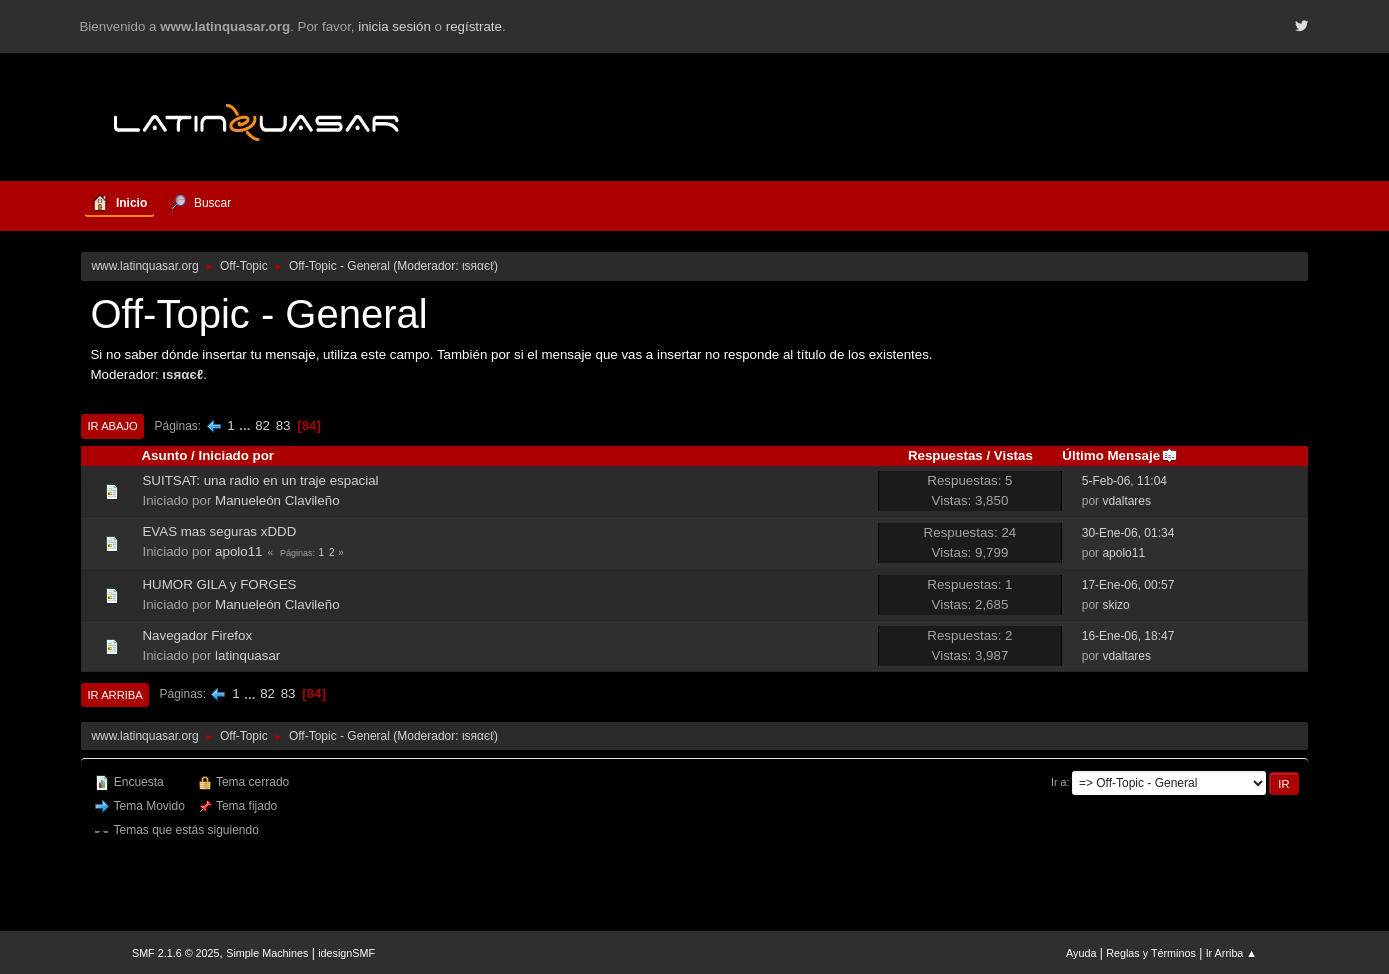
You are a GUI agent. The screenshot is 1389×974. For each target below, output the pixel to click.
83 (283, 425)
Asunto (164, 455)
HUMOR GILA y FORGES (219, 584)
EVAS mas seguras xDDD (219, 531)
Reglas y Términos (1151, 953)
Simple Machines (267, 953)
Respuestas (945, 455)
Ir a (1059, 782)
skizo (1115, 605)
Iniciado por (236, 455)
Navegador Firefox (197, 635)
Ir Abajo (112, 426)
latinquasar (247, 655)
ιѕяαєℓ (478, 266)
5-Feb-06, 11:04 (1124, 481)
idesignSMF (346, 953)
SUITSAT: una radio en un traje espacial (260, 480)
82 (262, 425)
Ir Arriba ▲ (1231, 953)
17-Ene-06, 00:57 (1128, 585)
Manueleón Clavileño (277, 500)
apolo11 (238, 551)
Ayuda (1081, 953)
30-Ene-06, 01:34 (1128, 533)
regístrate (474, 26)
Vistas (1013, 455)
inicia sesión (394, 26)
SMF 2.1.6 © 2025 (176, 953)
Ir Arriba (114, 695)
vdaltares (1126, 501)
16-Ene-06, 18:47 (1128, 636)
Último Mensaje (1120, 455)
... (246, 425)
